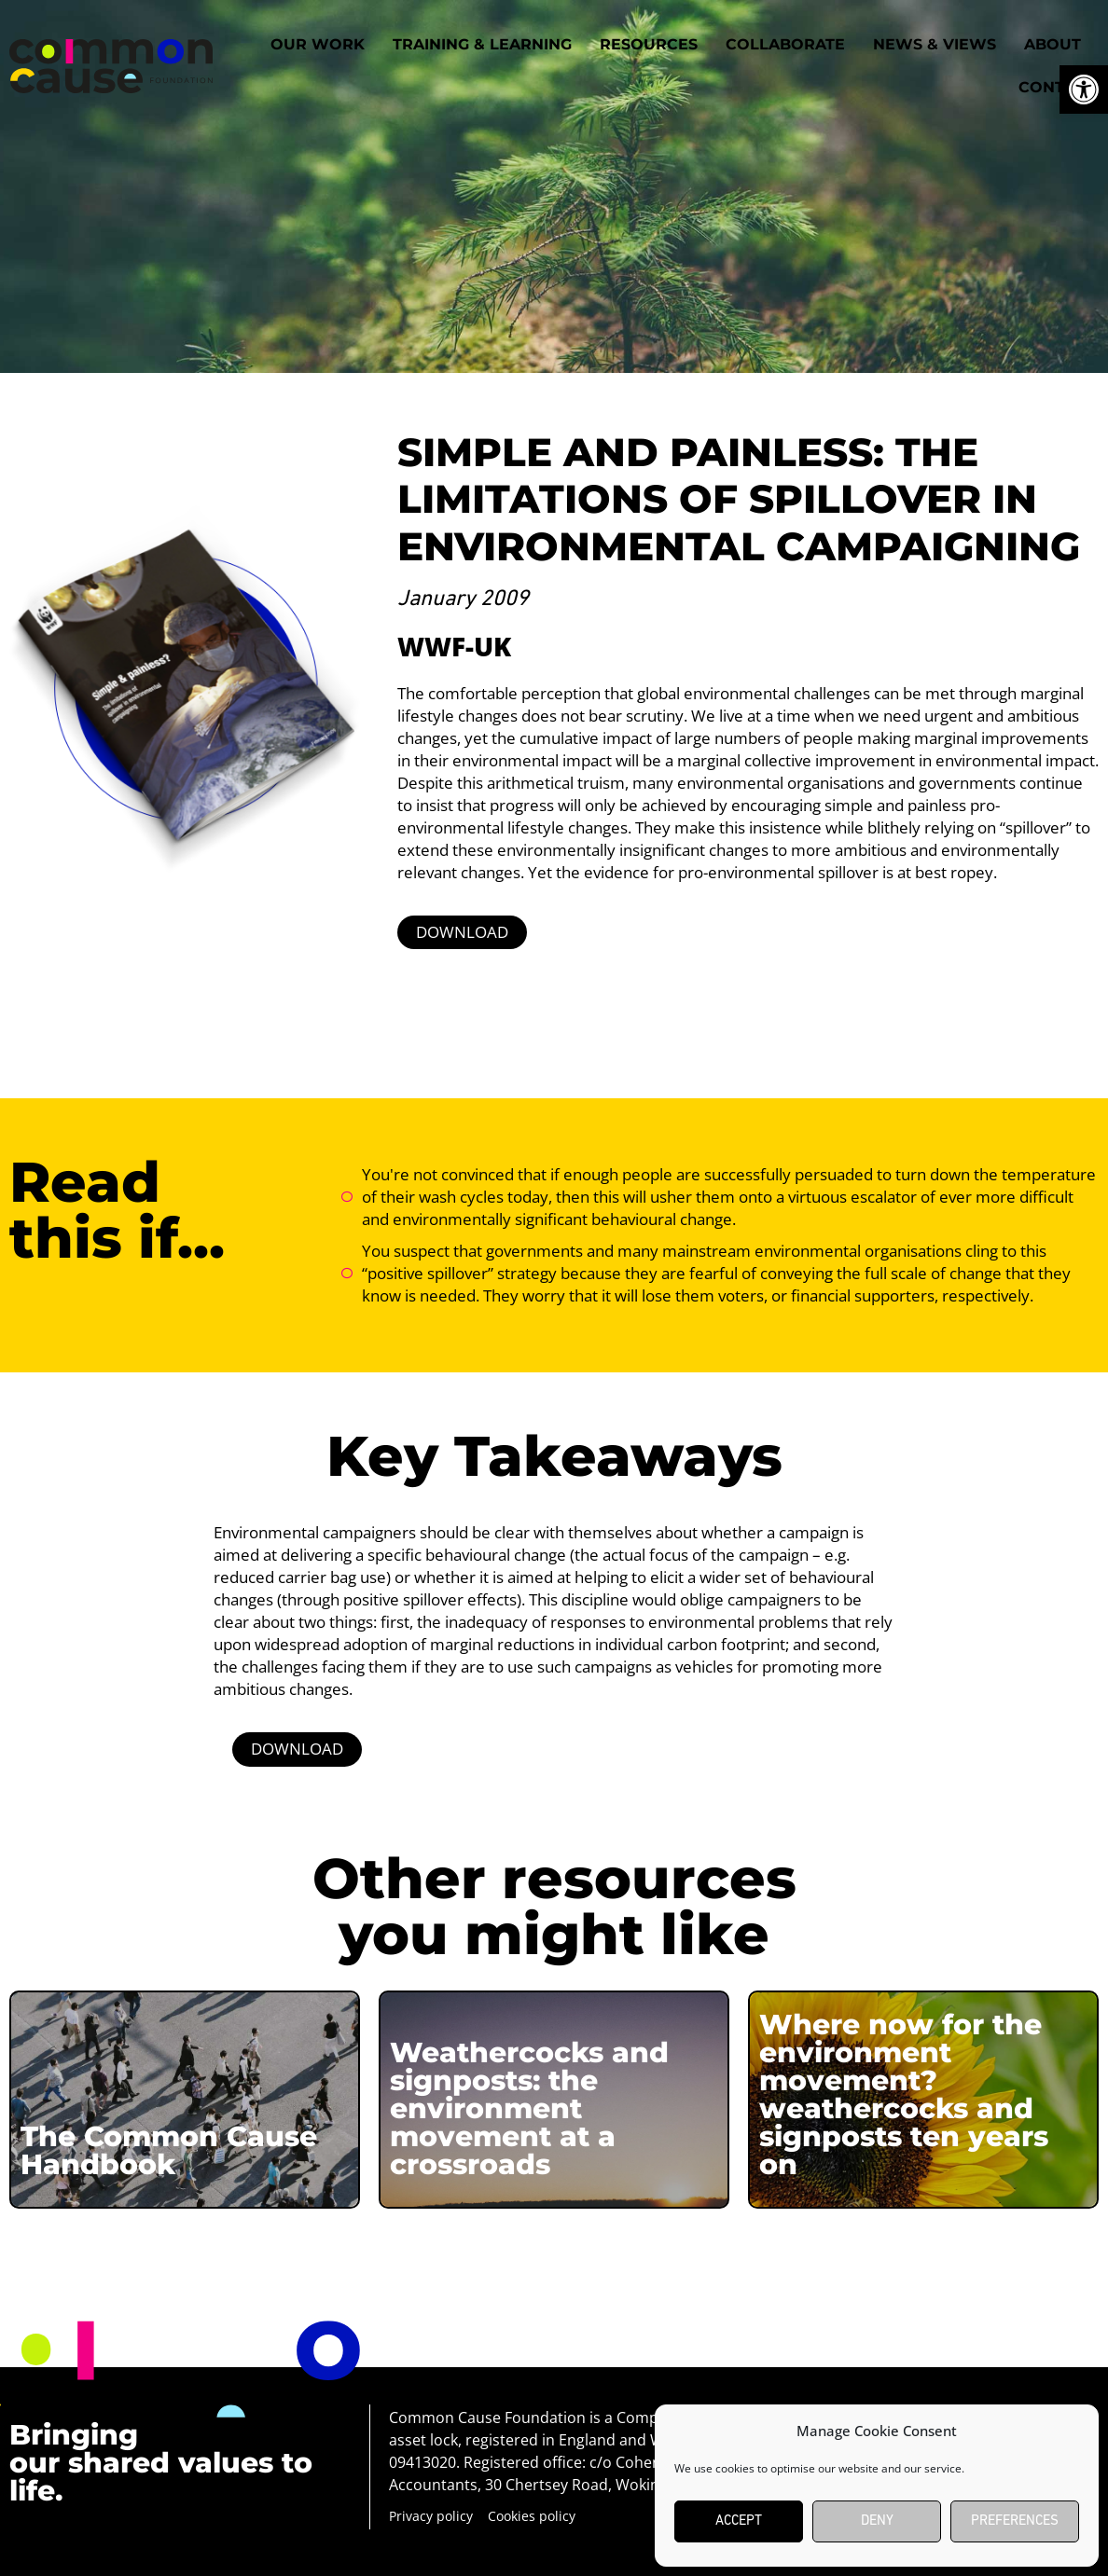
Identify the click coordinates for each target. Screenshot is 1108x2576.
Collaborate (785, 44)
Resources (649, 44)
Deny (877, 2521)
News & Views (934, 44)
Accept (738, 2521)
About (1052, 44)
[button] (1084, 89)
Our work (317, 44)
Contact (1056, 87)
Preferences (1015, 2521)
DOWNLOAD (462, 932)
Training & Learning (482, 44)
